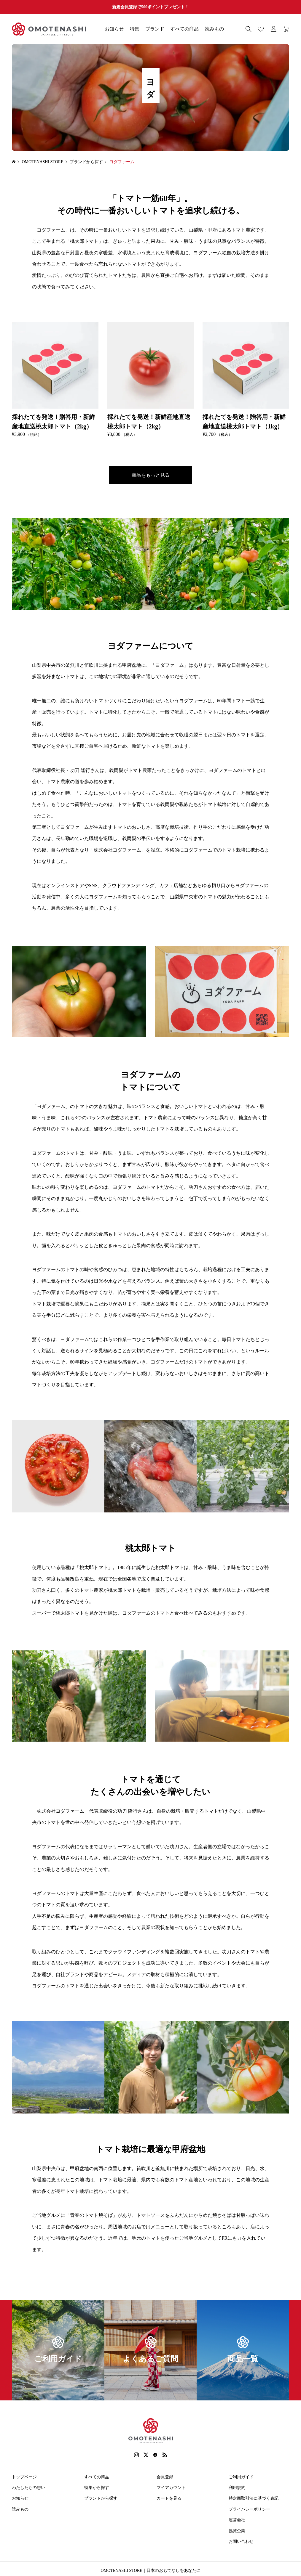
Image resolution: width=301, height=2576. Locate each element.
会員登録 (165, 2477)
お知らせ (114, 28)
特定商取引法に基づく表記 (253, 2498)
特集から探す (96, 2487)
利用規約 (237, 2487)
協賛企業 (237, 2531)
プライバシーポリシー (249, 2509)
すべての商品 (184, 28)
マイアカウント (171, 2487)
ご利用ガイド (241, 2477)
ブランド (154, 28)
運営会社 (237, 2520)
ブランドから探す (100, 2498)
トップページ (24, 2477)
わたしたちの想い (28, 2487)
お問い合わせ (241, 2541)
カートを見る (169, 2498)
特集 (134, 28)
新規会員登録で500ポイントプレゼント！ (150, 7)
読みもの (214, 28)
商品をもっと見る (151, 475)
